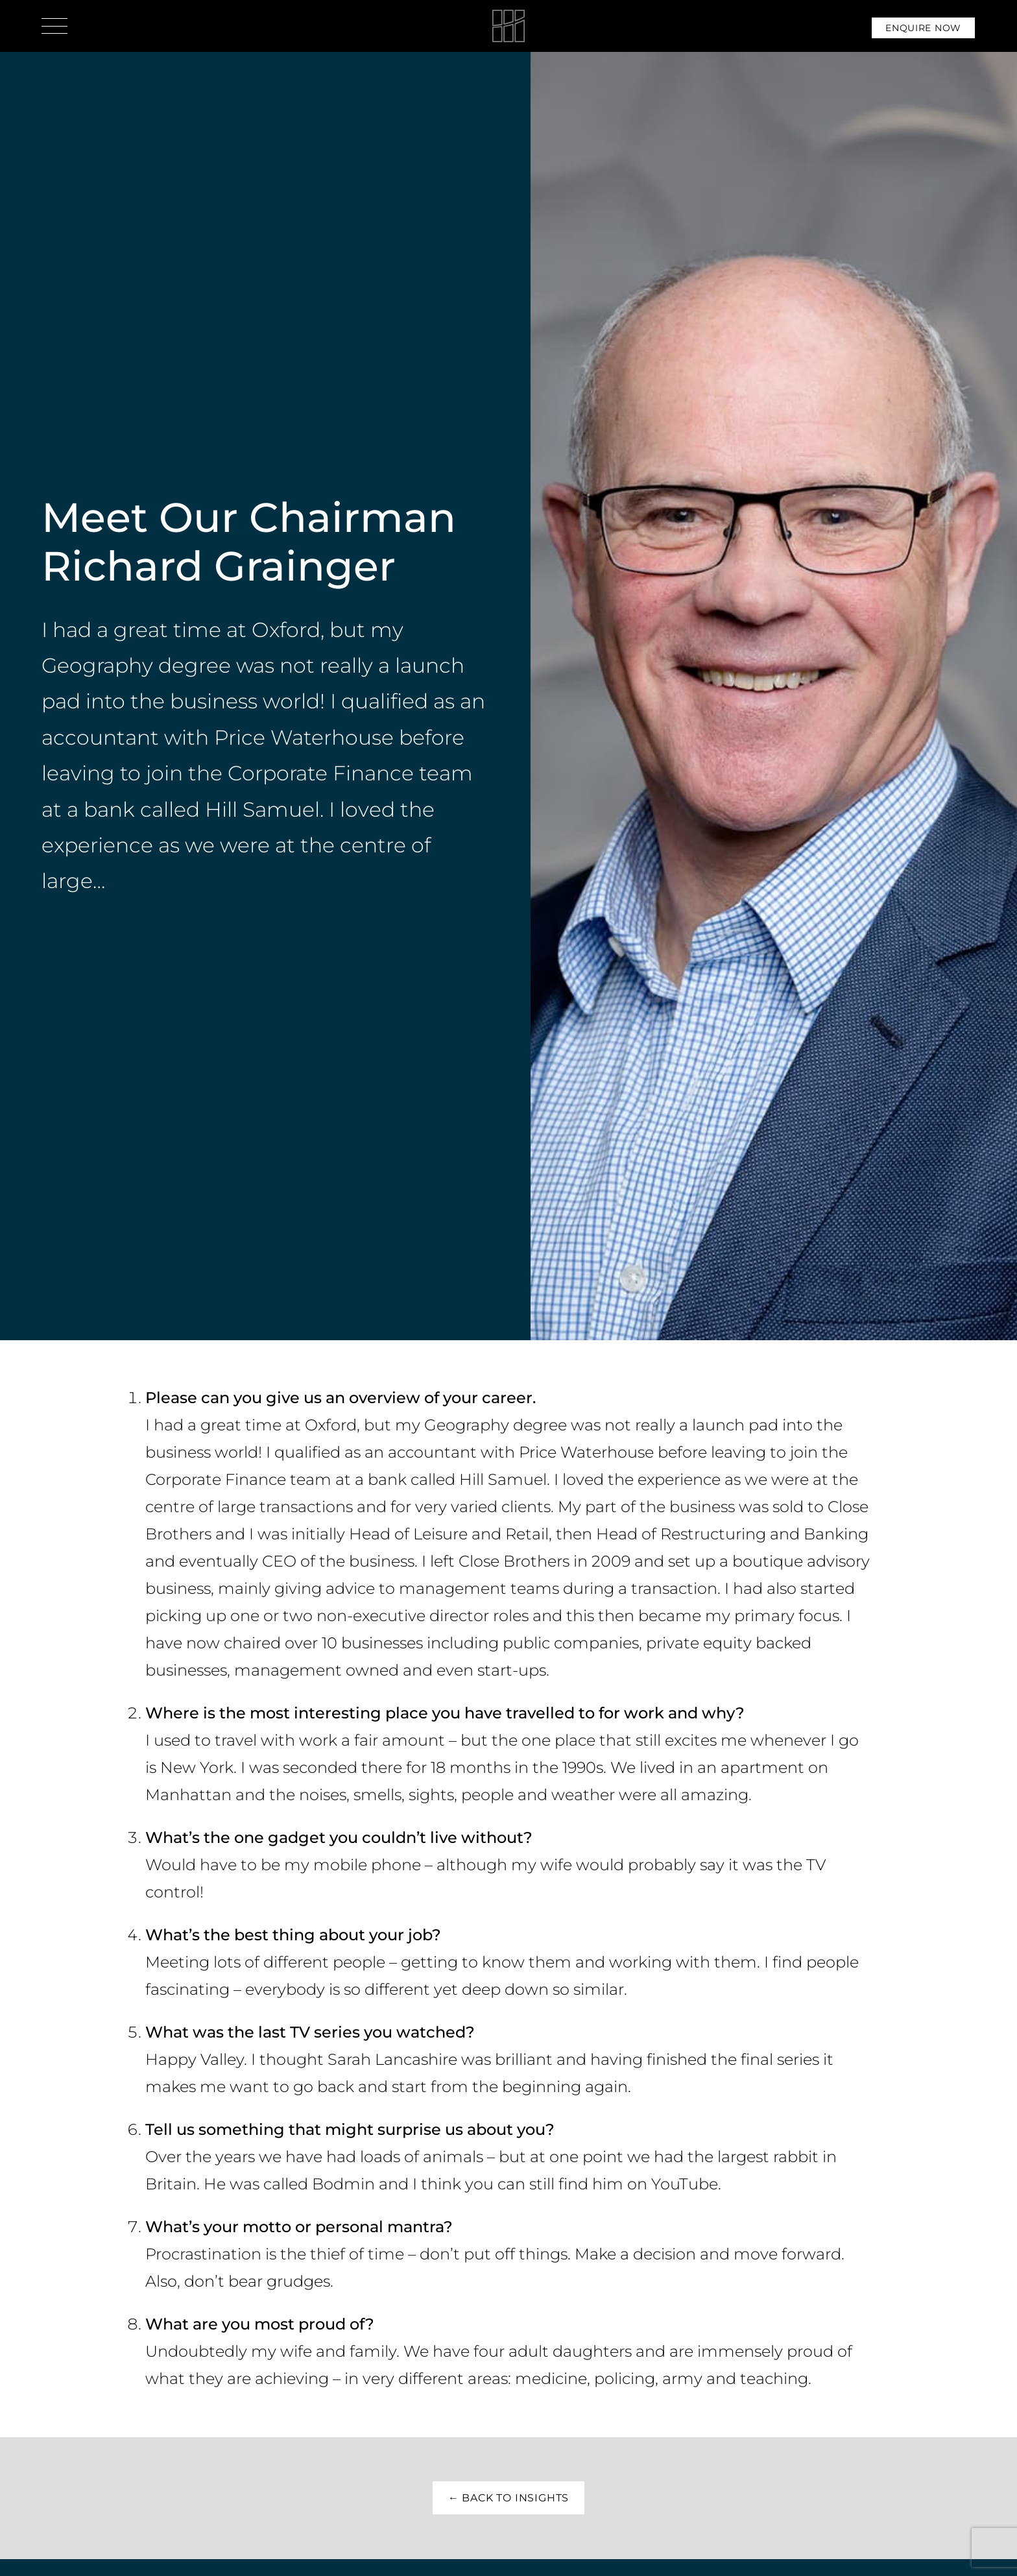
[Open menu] (54, 26)
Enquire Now (923, 28)
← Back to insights (508, 2498)
